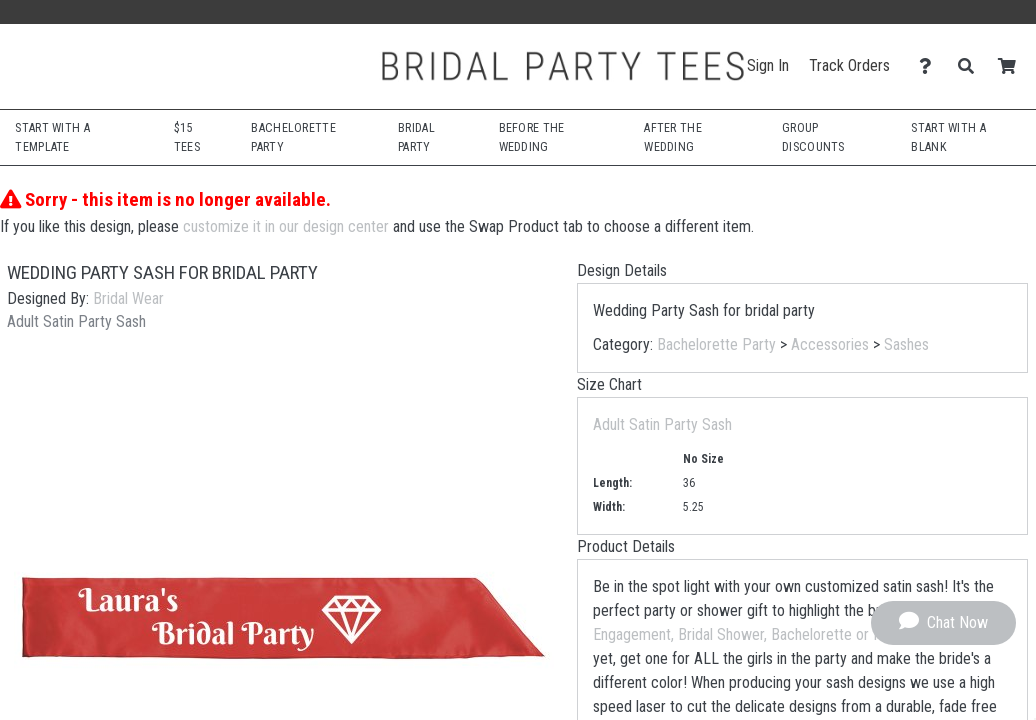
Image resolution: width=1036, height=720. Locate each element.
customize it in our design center (286, 226)
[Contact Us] (930, 66)
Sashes (906, 344)
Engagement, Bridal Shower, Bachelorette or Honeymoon (770, 634)
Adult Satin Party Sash (662, 424)
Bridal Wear (128, 298)
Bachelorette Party (716, 344)
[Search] (971, 66)
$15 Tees (187, 137)
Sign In (768, 65)
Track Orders (849, 65)
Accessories (830, 344)
